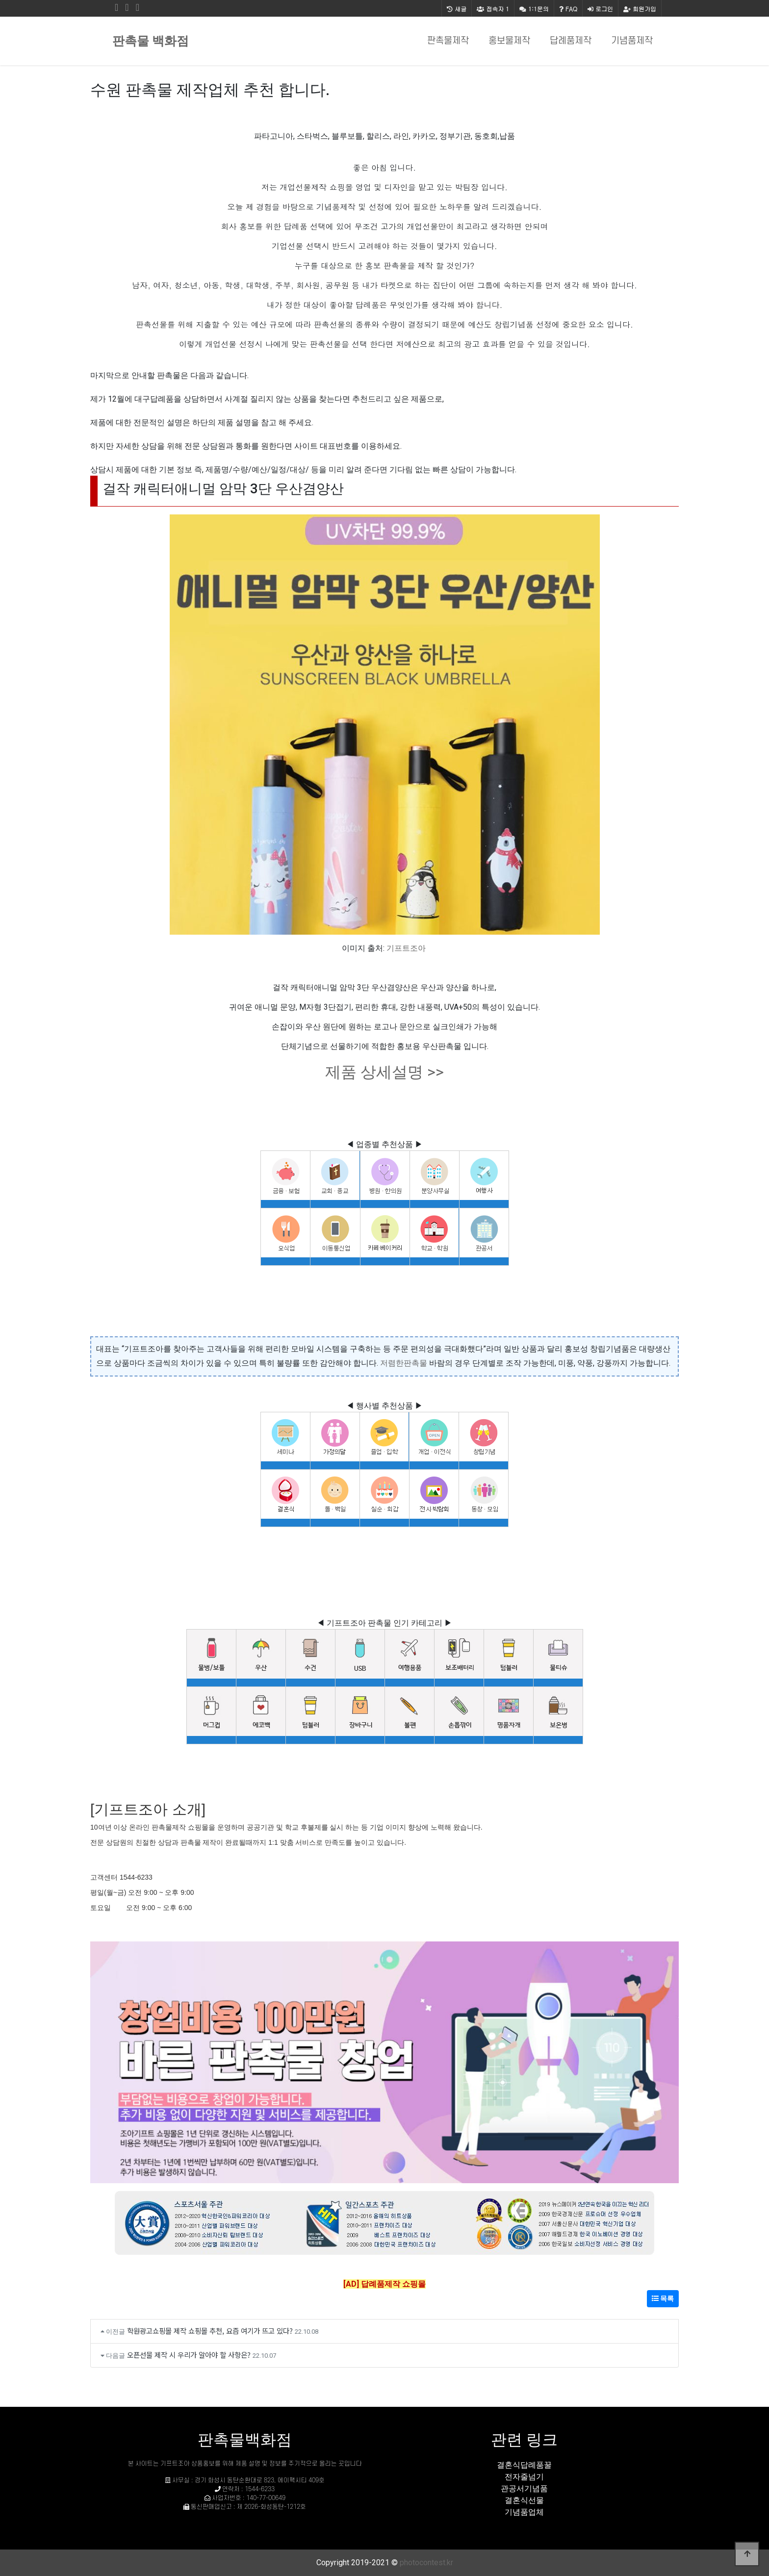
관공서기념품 (524, 2488)
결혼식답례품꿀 (524, 2465)
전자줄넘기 (524, 2476)
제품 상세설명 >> (384, 1072)
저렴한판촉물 (403, 1363)
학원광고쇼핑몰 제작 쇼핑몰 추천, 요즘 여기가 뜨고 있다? (210, 2330)
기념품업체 (524, 2512)
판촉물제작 (448, 41)
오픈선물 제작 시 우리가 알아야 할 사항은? (189, 2354)
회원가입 (639, 8)
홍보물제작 (509, 41)
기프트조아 (406, 948)
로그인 (600, 8)
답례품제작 (570, 41)
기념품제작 (632, 41)
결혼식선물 (524, 2500)
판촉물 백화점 (150, 41)
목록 (663, 2298)
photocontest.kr (426, 2562)
